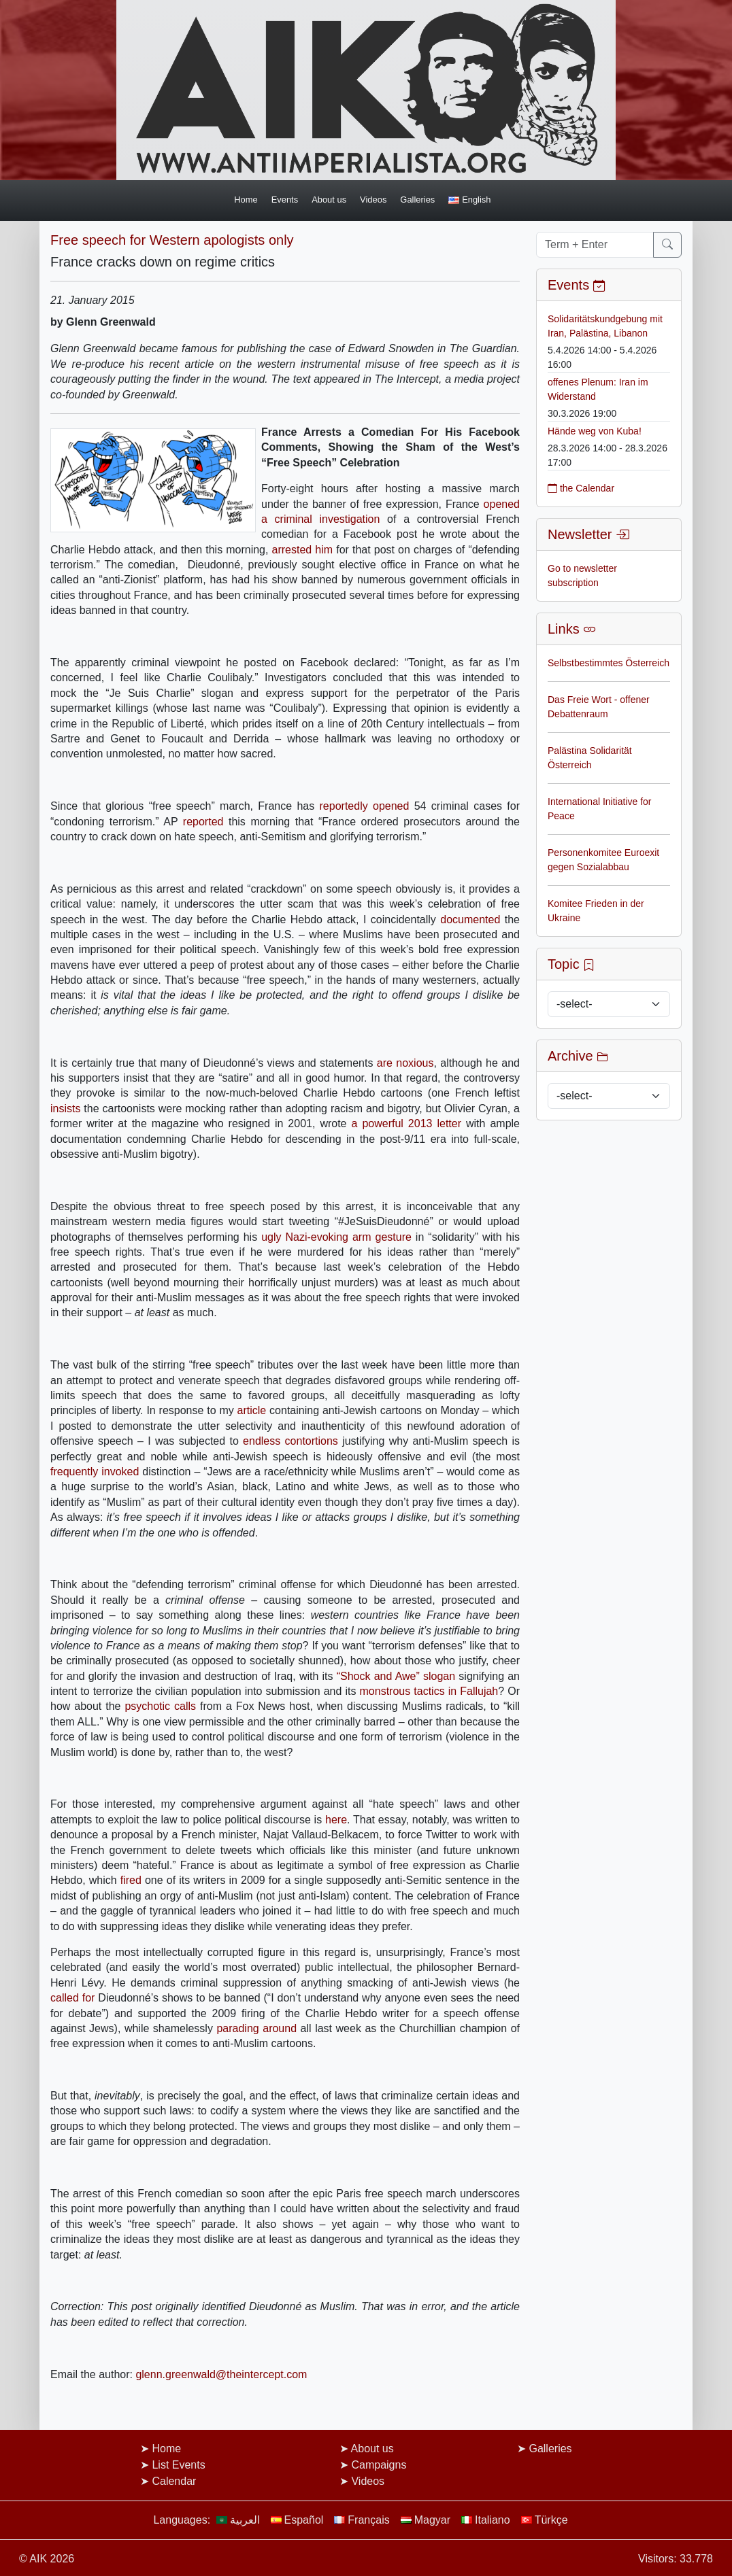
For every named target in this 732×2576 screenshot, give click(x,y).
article (252, 1410)
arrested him (302, 549)
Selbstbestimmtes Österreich (608, 662)
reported (203, 821)
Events (284, 199)
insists (65, 1108)
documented (470, 919)
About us (329, 199)
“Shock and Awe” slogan (396, 1676)
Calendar (174, 2481)
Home (245, 199)
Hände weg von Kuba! (595, 431)
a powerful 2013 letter (407, 1123)
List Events (178, 2465)
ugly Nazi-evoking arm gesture (336, 1237)
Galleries (417, 199)
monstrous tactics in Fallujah (429, 1691)
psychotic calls (160, 1706)
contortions (311, 1441)
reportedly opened (365, 806)
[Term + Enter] (595, 245)
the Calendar (581, 488)
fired (131, 1880)
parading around (256, 2028)
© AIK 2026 (46, 2558)
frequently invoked (94, 1471)
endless (261, 1441)
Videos (373, 199)
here (336, 1819)
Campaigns (378, 2465)
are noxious (405, 1063)
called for (72, 1998)
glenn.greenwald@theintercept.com (221, 2374)
